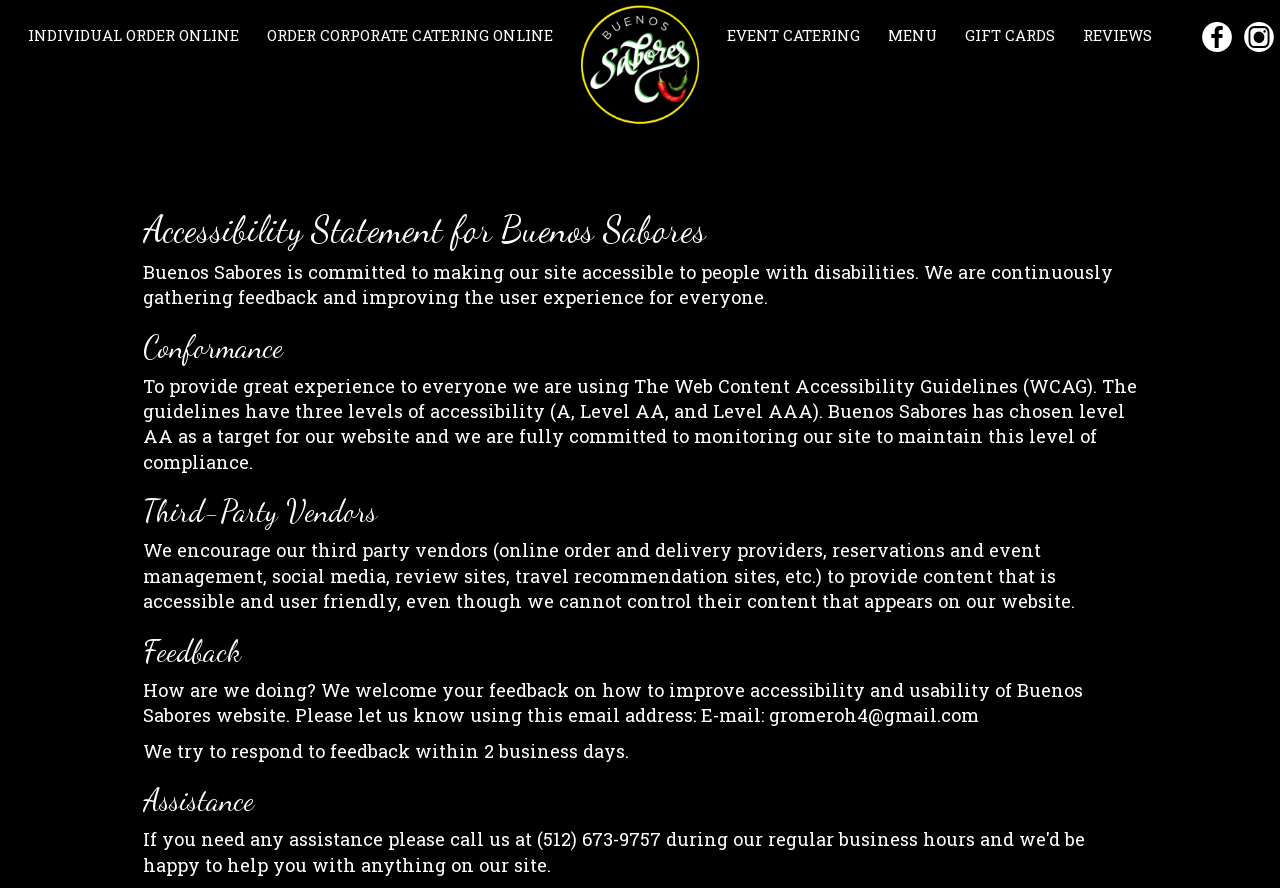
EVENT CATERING (795, 35)
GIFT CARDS (1012, 35)
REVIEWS (1117, 35)
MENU (914, 35)
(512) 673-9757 (599, 839)
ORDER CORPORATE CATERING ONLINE (410, 35)
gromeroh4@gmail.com (874, 715)
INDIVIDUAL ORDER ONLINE (135, 35)
